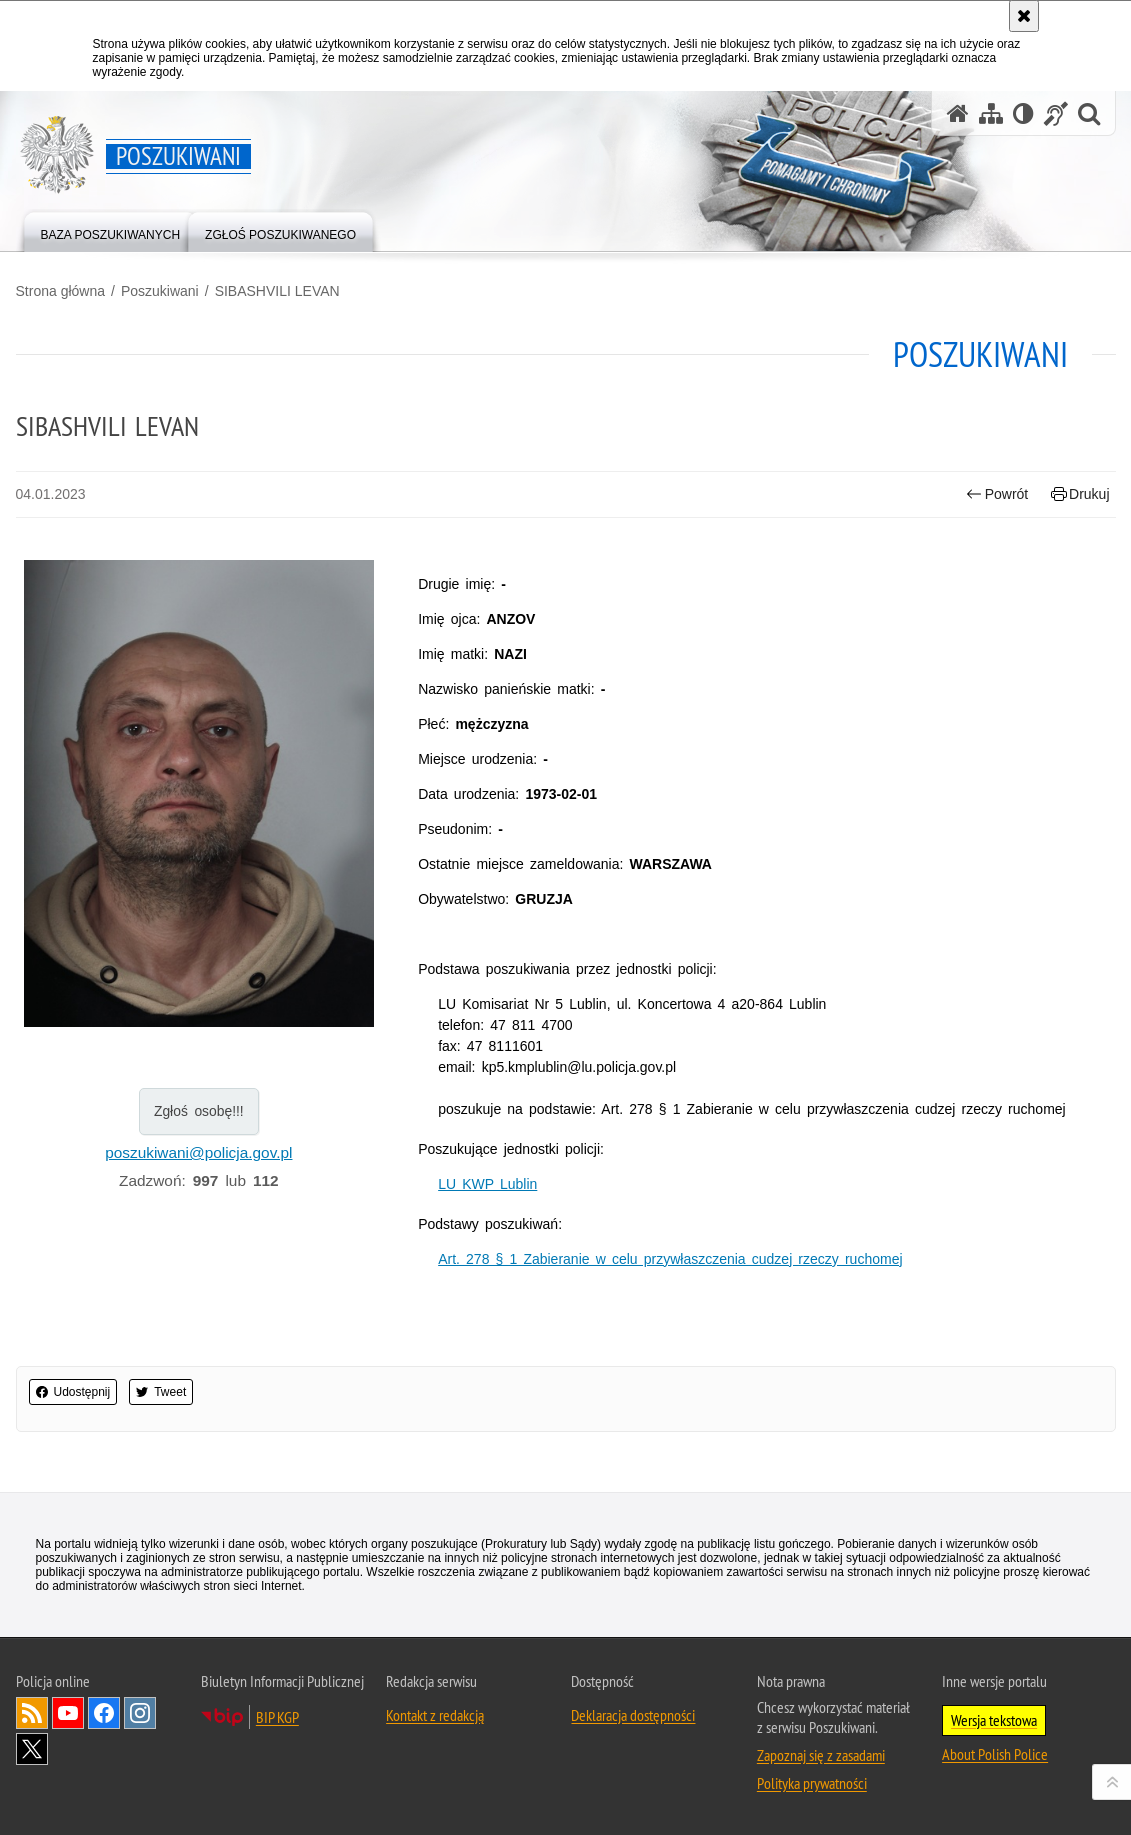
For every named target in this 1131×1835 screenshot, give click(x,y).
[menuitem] (111, 230)
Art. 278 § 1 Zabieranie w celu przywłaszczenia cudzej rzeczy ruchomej (670, 1259)
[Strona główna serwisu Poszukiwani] (958, 113)
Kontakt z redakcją (435, 1715)
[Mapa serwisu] (991, 113)
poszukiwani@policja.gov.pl (198, 1152)
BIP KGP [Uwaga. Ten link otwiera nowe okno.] (277, 1717)
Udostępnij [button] (73, 1392)
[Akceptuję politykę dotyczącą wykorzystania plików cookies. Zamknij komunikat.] (1024, 16)
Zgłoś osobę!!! (199, 1111)
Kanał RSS (32, 1713)
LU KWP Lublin (487, 1184)
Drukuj (1080, 494)
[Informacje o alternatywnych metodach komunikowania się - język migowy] (1056, 113)
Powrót (997, 494)
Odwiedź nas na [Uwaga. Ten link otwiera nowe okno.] (68, 1713)
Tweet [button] (161, 1392)
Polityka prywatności (812, 1783)
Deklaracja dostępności (633, 1715)
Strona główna (61, 291)
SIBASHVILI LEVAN (277, 291)
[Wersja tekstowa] (1023, 113)
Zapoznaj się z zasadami (821, 1755)
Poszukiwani (160, 291)
